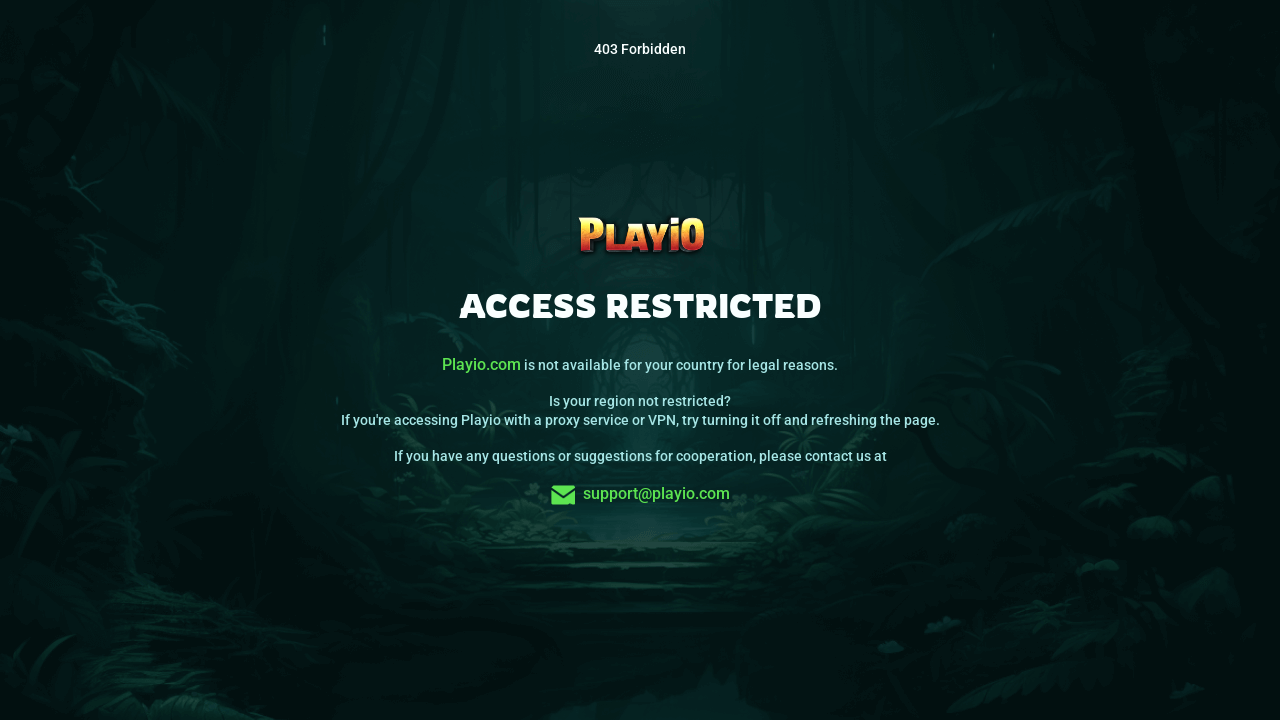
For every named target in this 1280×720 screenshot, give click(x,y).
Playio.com (481, 364)
